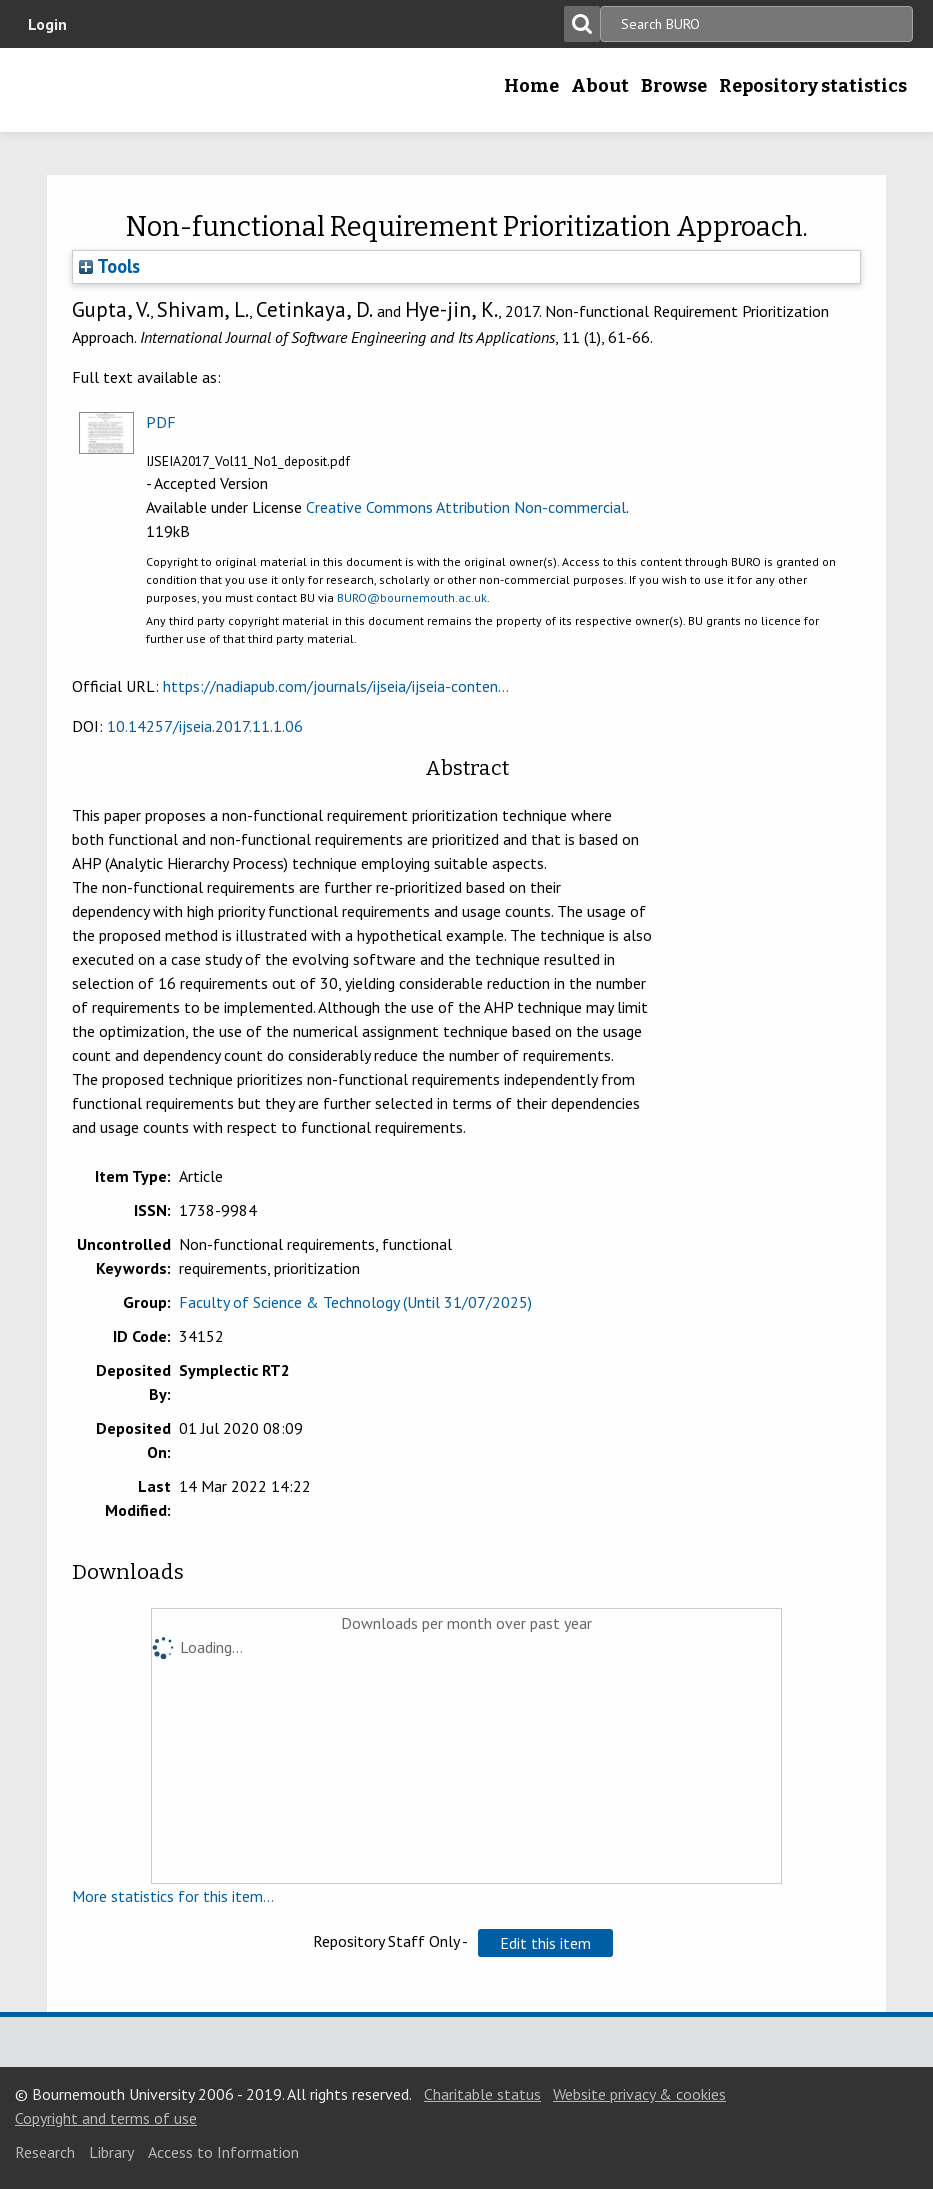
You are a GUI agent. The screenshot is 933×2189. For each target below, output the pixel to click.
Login (47, 24)
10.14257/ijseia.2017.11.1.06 (205, 726)
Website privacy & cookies (639, 2094)
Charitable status (482, 2094)
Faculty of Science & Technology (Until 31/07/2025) (355, 1302)
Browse (674, 86)
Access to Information (223, 2152)
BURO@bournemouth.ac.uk (412, 597)
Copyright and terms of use (106, 2118)
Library (111, 2152)
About (600, 86)
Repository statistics (813, 86)
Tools (109, 266)
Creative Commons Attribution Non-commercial (466, 507)
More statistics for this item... (173, 1896)
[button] (545, 1943)
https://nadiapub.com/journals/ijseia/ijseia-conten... (336, 686)
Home (531, 86)
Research (45, 2152)
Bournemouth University (145, 90)
